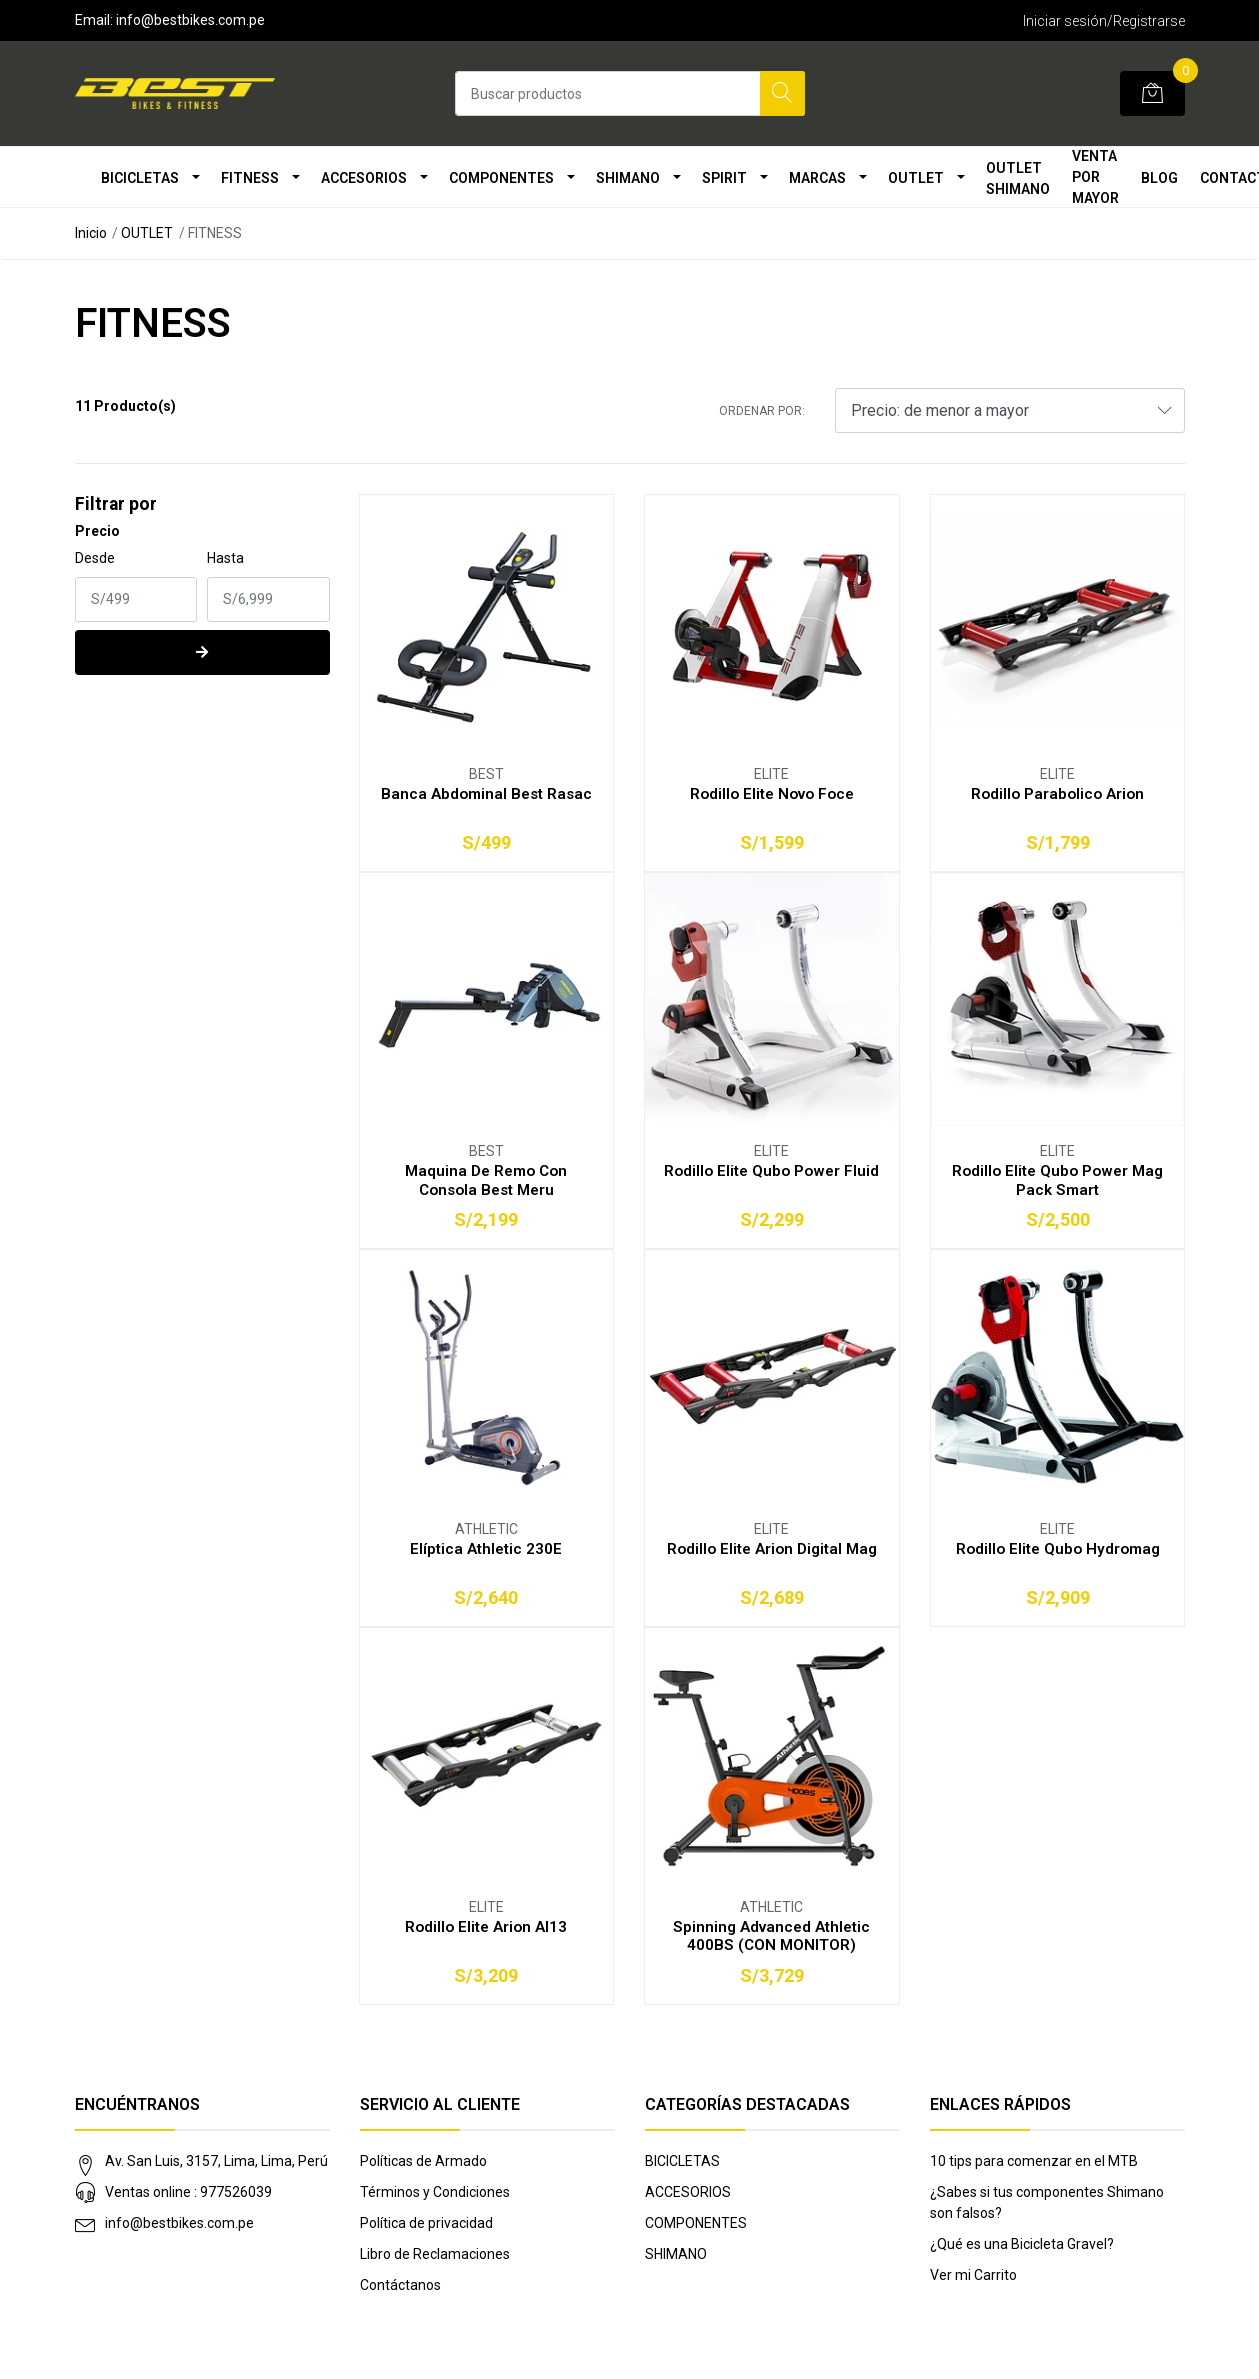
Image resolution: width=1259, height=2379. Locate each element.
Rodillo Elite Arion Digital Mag (772, 1549)
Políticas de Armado (423, 2161)
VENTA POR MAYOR (1095, 177)
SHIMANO (628, 178)
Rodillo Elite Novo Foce (772, 794)
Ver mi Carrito (973, 2275)
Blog (1159, 178)
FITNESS (250, 178)
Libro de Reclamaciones (435, 2254)
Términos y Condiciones (435, 2192)
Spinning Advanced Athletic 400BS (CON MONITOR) (771, 1936)
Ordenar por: (762, 411)
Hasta (225, 558)
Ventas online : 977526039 (188, 2192)
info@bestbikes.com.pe (179, 2223)
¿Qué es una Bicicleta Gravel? (1022, 2244)
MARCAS (817, 178)
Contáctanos (400, 2285)
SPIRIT (724, 178)
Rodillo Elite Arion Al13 (486, 1927)
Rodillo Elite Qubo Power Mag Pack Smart (1057, 1180)
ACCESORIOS (364, 178)
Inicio (91, 233)
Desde (95, 558)
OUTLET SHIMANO (1018, 178)
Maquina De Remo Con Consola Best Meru (486, 1180)
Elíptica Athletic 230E (486, 1549)
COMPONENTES (501, 178)
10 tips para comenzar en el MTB (1034, 2161)
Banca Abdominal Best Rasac (486, 794)
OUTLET (916, 178)
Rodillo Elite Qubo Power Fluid (771, 1171)
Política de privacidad (426, 2223)
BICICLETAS (140, 178)
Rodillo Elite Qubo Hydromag (1058, 1549)
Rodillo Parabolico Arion (1057, 794)
